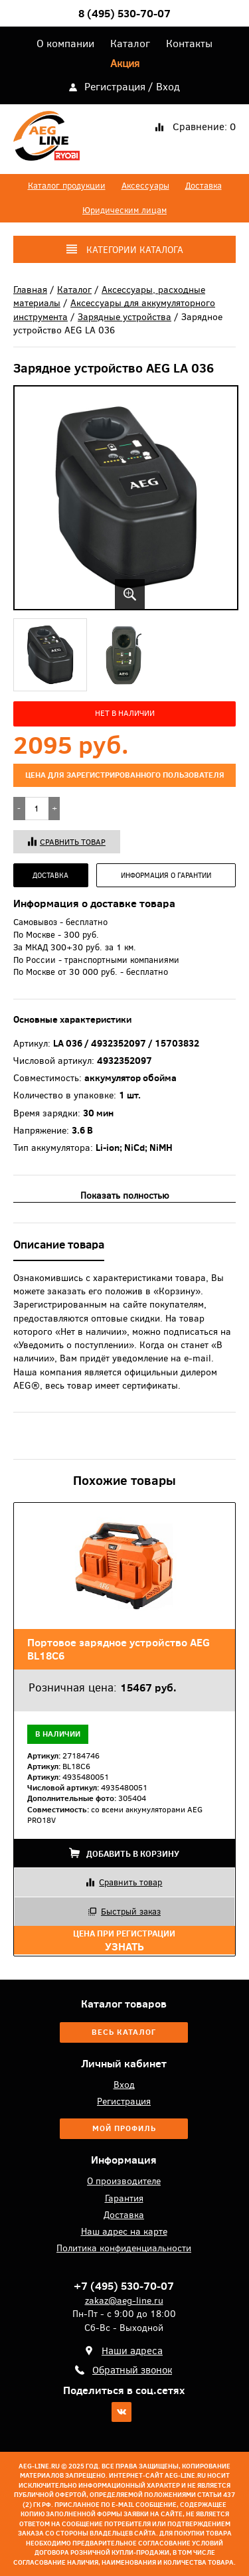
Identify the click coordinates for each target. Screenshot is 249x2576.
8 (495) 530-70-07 (124, 13)
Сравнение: (204, 126)
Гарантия (124, 2198)
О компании (65, 43)
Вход (168, 86)
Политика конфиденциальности (123, 2248)
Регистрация (114, 86)
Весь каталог (124, 2032)
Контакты (189, 43)
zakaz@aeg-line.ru (124, 2300)
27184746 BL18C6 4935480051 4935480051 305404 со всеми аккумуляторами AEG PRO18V (115, 1788)
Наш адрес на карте (124, 2231)
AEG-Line (46, 139)
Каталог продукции (67, 186)
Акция (124, 63)
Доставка (203, 186)
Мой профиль (124, 2128)
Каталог (130, 43)
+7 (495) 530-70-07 (124, 2286)
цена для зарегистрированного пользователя (124, 775)
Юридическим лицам (124, 210)
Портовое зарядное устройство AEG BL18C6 (118, 1649)
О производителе (124, 2181)
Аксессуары (145, 186)
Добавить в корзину (124, 1854)
